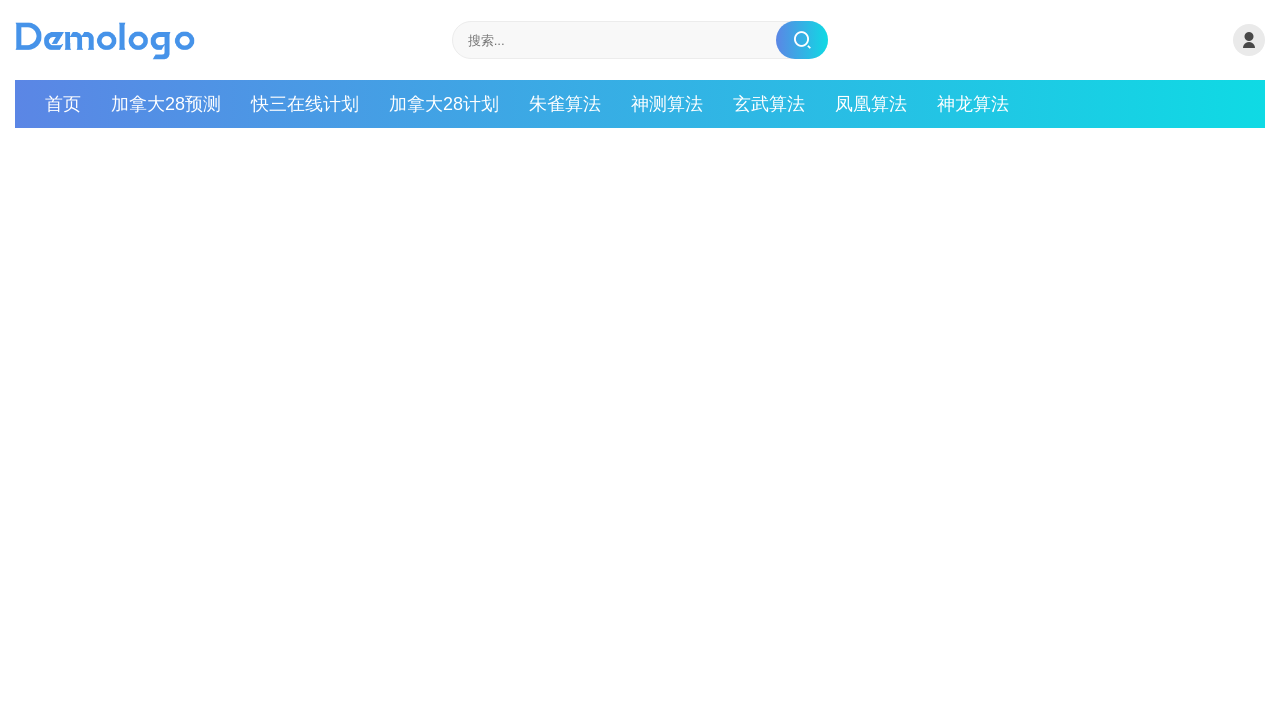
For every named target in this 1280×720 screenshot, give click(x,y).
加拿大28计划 (444, 104)
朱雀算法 (565, 104)
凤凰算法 (871, 104)
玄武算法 (769, 104)
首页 (63, 104)
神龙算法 (973, 104)
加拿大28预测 (166, 104)
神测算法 (667, 104)
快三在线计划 (305, 104)
